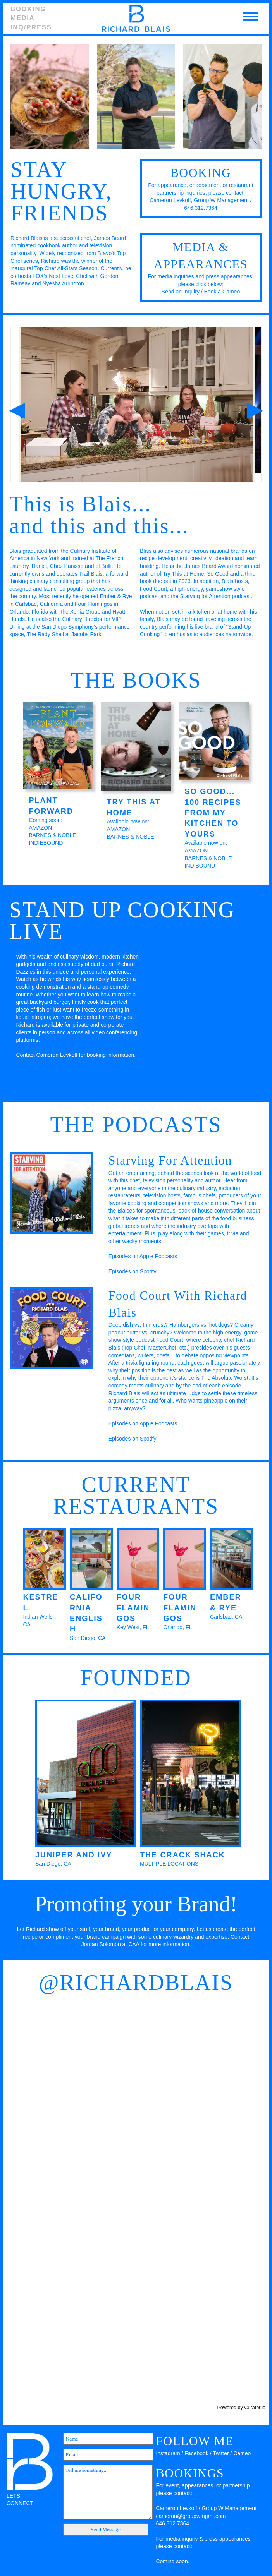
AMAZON (40, 828)
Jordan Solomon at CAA (110, 1944)
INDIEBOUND (46, 843)
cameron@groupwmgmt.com (191, 2516)
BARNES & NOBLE (52, 835)
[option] (138, 404)
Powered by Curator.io (241, 2407)
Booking (28, 9)
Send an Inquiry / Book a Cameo (201, 291)
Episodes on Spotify (132, 1271)
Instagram (168, 2453)
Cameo (242, 2453)
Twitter (221, 2453)
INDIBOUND (200, 866)
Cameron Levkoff (170, 200)
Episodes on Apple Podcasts (142, 1256)
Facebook (196, 2453)
